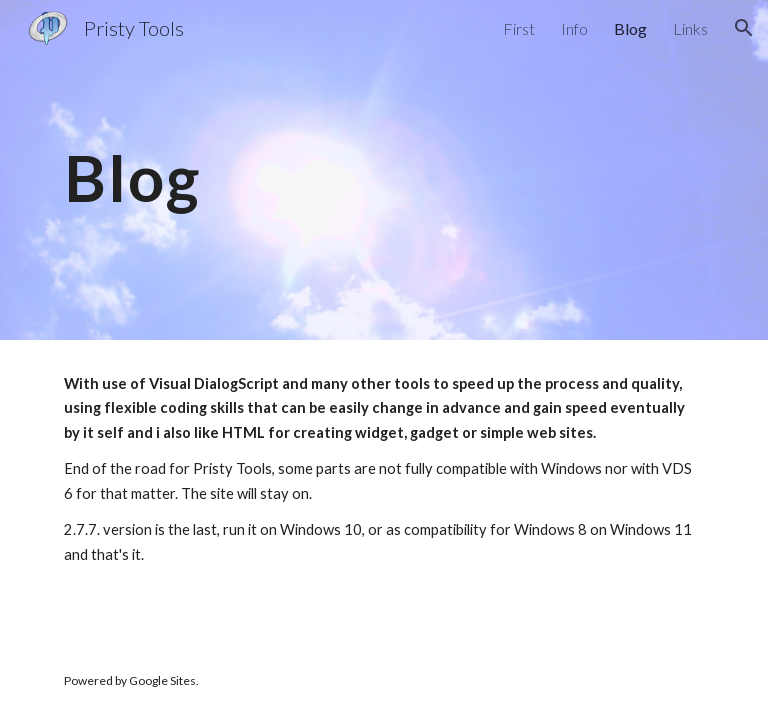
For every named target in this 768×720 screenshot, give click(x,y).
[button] (744, 28)
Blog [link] (630, 28)
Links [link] (690, 28)
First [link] (519, 28)
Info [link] (574, 28)
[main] (383, 169)
